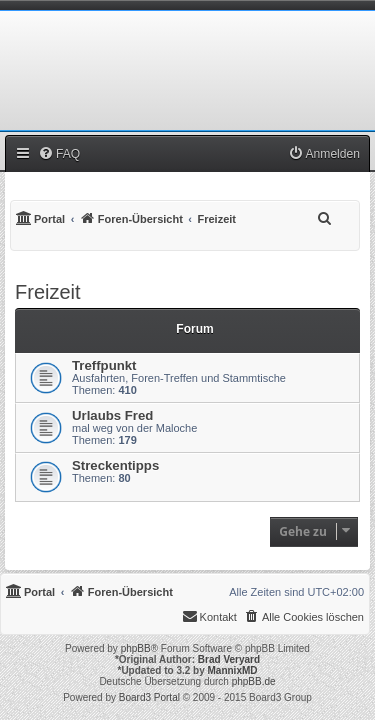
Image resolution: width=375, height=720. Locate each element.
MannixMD (233, 670)
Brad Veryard (229, 659)
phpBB (136, 648)
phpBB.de (254, 681)
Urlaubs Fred (112, 415)
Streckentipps (115, 465)
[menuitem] (59, 154)
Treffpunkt (104, 365)
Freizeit (48, 292)
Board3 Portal (149, 697)
